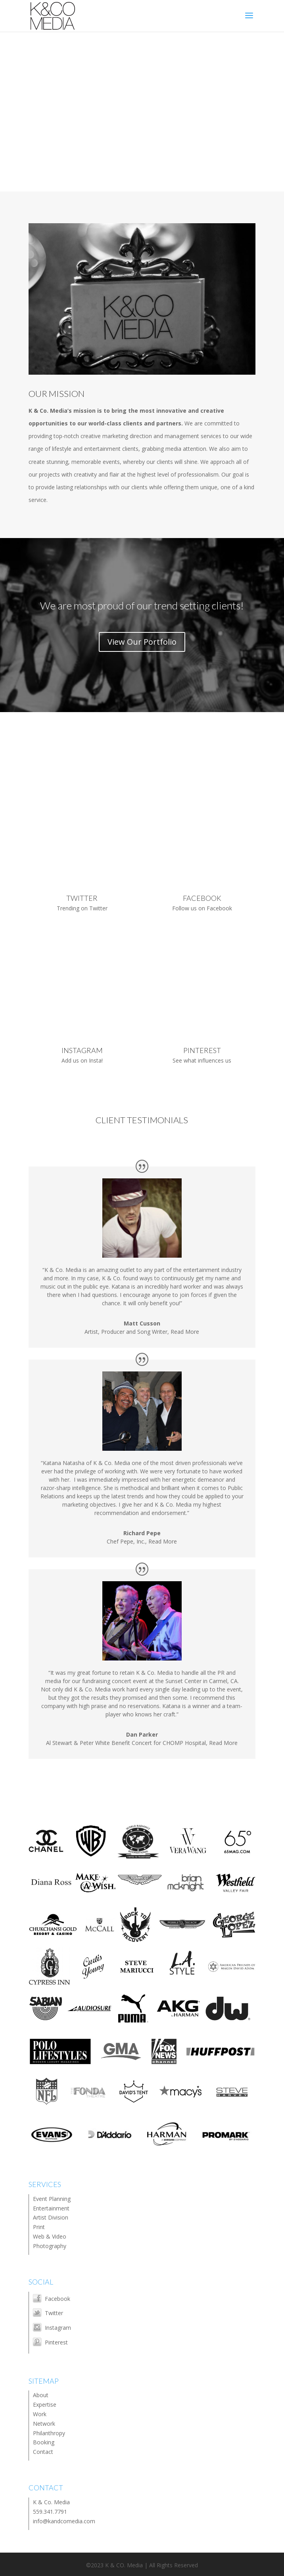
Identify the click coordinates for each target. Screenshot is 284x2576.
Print (39, 2227)
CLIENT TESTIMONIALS (142, 1120)
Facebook (57, 2298)
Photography (49, 2246)
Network (44, 2423)
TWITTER (82, 898)
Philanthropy (49, 2433)
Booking (43, 2442)
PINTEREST (202, 1050)
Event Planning (52, 2199)
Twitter (54, 2313)
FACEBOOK (202, 898)
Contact (43, 2451)
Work (39, 2414)
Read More (185, 1331)
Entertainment (51, 2208)
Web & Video (49, 2236)
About (40, 2395)
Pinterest (56, 2342)
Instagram (58, 2327)
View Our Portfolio (142, 641)
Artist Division (50, 2217)
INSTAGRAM (82, 1050)
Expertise (44, 2404)
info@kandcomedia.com (64, 2521)
